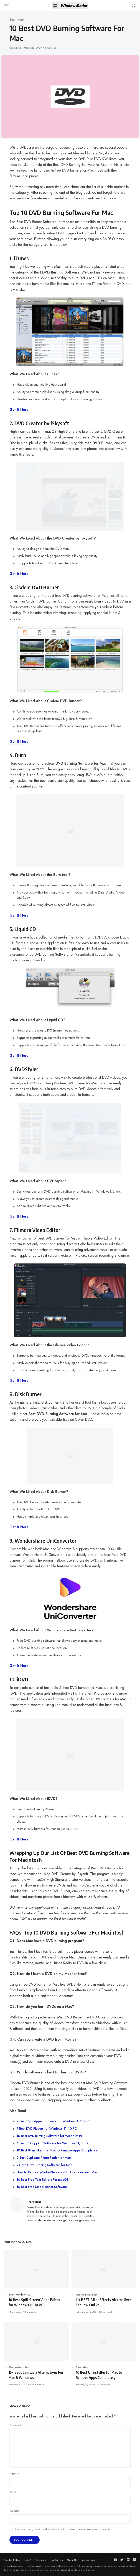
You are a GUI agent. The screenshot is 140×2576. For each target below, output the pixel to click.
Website (14, 2511)
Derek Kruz (15, 47)
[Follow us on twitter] (122, 2560)
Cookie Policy (12, 2560)
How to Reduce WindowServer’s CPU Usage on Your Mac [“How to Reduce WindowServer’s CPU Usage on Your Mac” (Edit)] (57, 2172)
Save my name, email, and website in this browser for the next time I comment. (63, 2529)
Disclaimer (41, 2560)
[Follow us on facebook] (116, 2560)
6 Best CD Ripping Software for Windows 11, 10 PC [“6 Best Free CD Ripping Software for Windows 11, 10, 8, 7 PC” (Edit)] (53, 2143)
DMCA (27, 2560)
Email (14, 2492)
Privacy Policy (89, 2560)
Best (12, 19)
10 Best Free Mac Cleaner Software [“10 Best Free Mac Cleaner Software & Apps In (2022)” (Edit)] (42, 2186)
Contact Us (56, 2560)
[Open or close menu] (7, 5)
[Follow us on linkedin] (128, 2560)
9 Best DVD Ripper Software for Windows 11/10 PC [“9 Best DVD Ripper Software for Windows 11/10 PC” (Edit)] (53, 2121)
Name (14, 2474)
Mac (20, 19)
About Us (72, 2560)
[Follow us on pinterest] (134, 2560)
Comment (16, 2425)
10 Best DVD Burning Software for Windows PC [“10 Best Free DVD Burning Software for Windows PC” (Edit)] (50, 2136)
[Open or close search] (133, 6)
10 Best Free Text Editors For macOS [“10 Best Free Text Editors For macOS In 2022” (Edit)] (42, 2179)
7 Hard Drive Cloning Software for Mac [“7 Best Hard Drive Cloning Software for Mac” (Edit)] (44, 2165)
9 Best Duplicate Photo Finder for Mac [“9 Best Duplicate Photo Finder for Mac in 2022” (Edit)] (44, 2157)
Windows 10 (22, 2295)
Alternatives (83, 2295)
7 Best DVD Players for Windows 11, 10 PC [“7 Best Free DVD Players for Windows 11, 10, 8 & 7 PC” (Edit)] (47, 2128)
